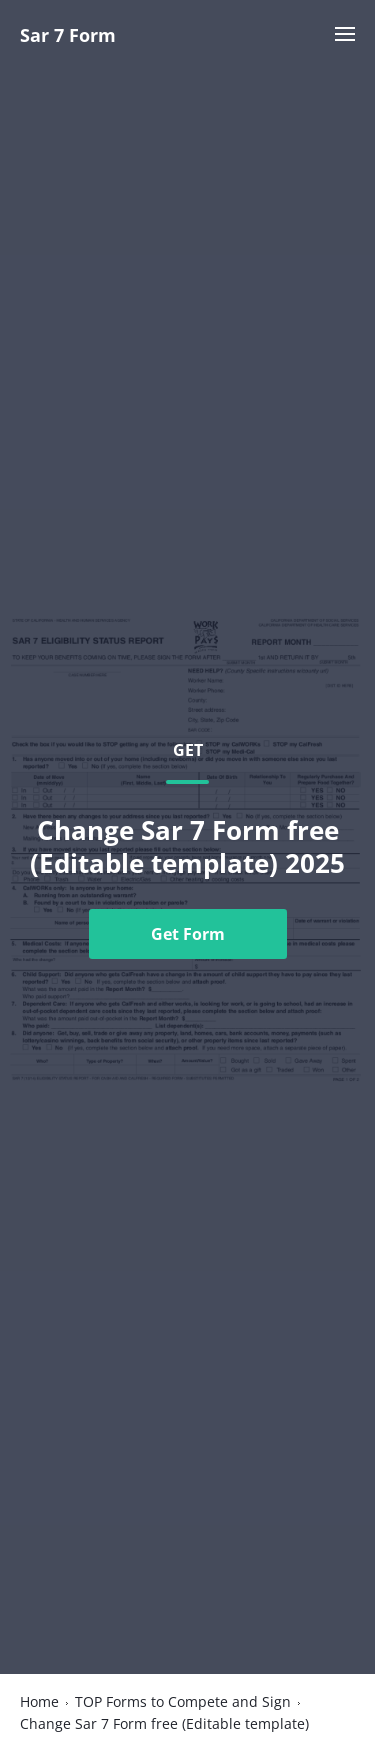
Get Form (188, 934)
